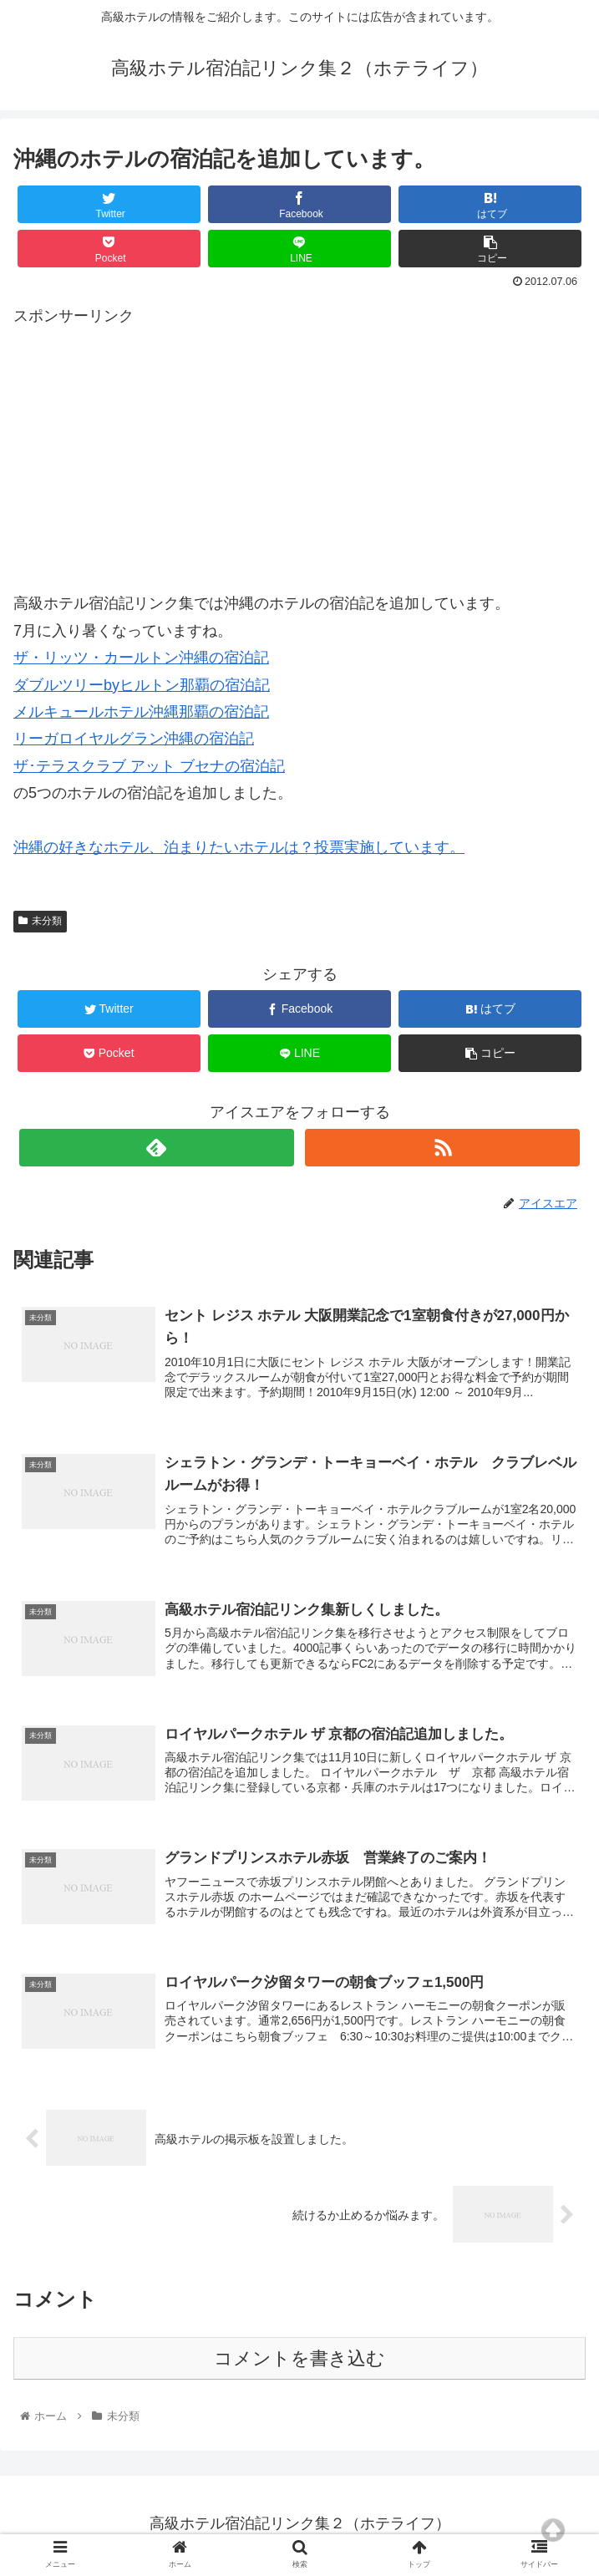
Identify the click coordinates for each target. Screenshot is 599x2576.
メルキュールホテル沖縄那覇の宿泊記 (141, 712)
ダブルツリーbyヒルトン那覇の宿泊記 (141, 685)
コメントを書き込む (299, 2363)
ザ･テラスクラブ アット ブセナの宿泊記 (149, 766)
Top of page (553, 2530)
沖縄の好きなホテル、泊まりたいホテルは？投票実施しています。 (238, 847)
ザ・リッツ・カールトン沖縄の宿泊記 (141, 657)
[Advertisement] (299, 446)
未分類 (40, 921)
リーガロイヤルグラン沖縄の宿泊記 (133, 738)
